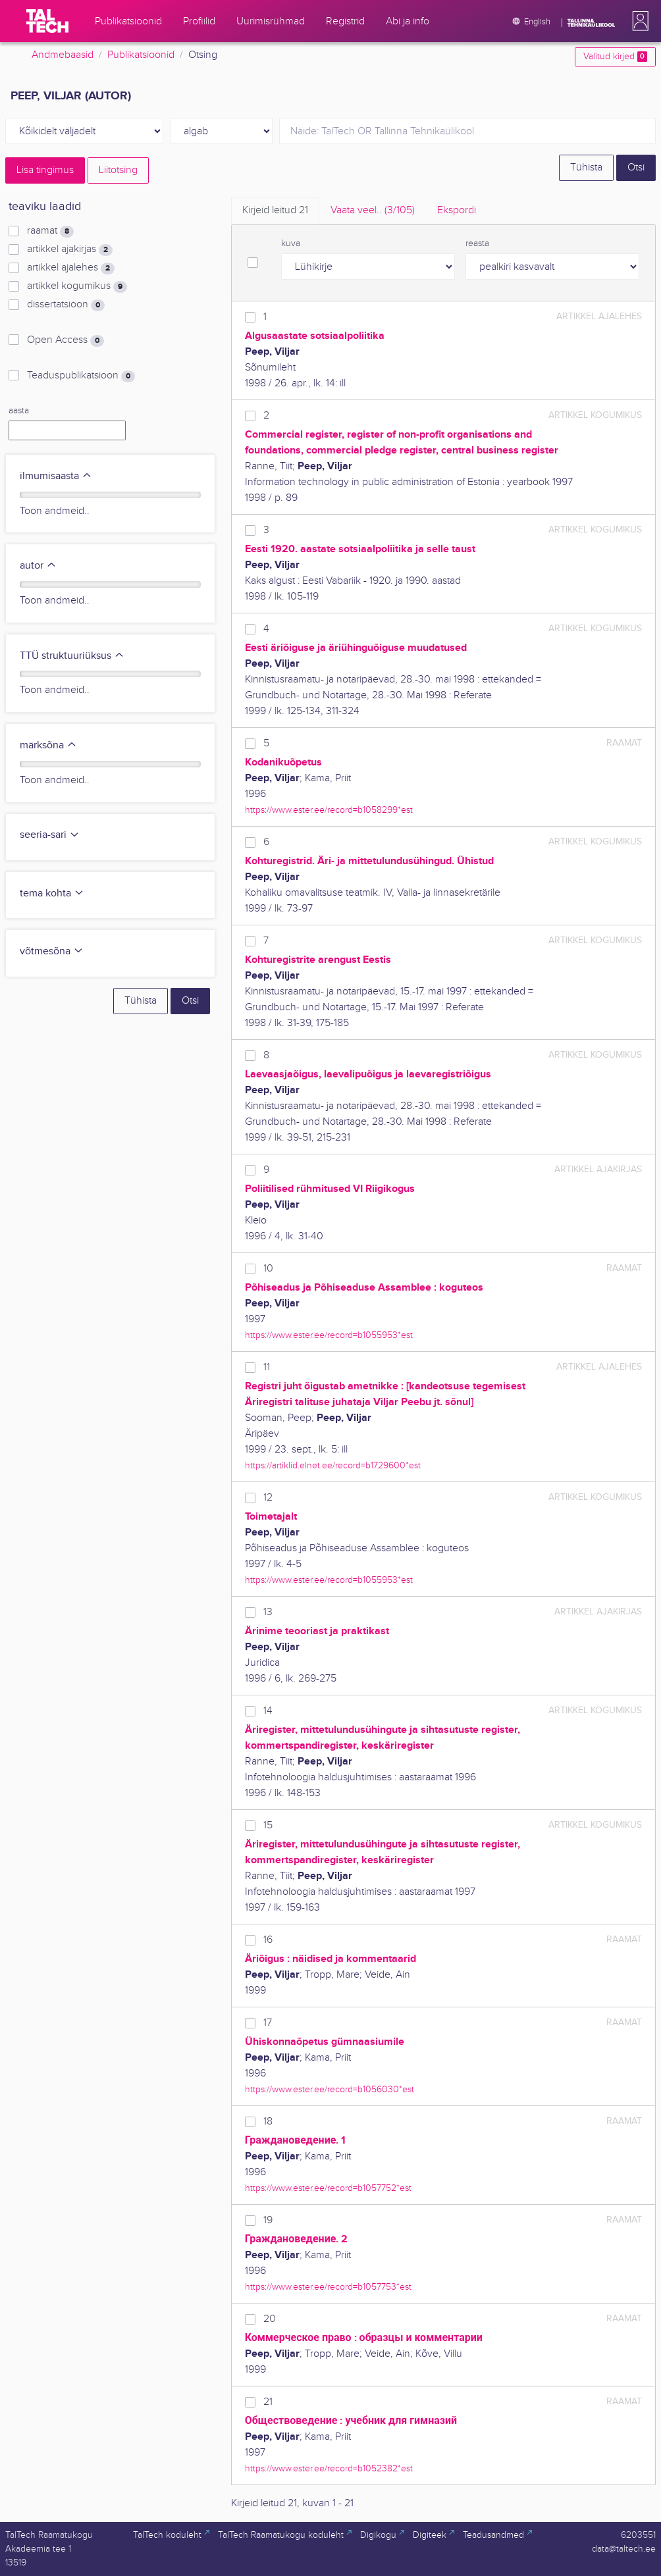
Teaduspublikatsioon (81, 375)
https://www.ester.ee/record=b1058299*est (329, 809)
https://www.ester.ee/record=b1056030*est (329, 2089)
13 (268, 1612)
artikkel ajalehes (71, 267)
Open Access (65, 340)
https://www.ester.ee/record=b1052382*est (329, 2468)
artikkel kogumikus (77, 286)
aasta (19, 410)
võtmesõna (52, 951)
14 (268, 1711)
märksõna (48, 745)
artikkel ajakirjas (70, 249)
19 (268, 2220)
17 (267, 2023)
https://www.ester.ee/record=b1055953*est (329, 1335)
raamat (50, 231)
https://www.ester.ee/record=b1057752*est (328, 2188)
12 (268, 1497)
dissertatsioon (66, 304)
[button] (638, 21)
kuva (290, 243)
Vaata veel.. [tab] (372, 210)
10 (268, 1268)
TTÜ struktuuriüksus (72, 656)
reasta (477, 243)
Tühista (586, 167)
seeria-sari (50, 835)
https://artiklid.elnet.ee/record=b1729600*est (333, 1465)
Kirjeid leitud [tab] (275, 210)
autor (38, 565)
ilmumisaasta (56, 476)
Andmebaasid (62, 55)
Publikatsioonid (140, 55)
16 (268, 1940)
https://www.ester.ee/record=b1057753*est (328, 2286)
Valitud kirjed (615, 56)
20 (269, 2319)
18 (268, 2121)
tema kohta (52, 893)
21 (268, 2402)
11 (266, 1367)
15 (268, 1825)
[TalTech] (47, 21)
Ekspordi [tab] (456, 210)
